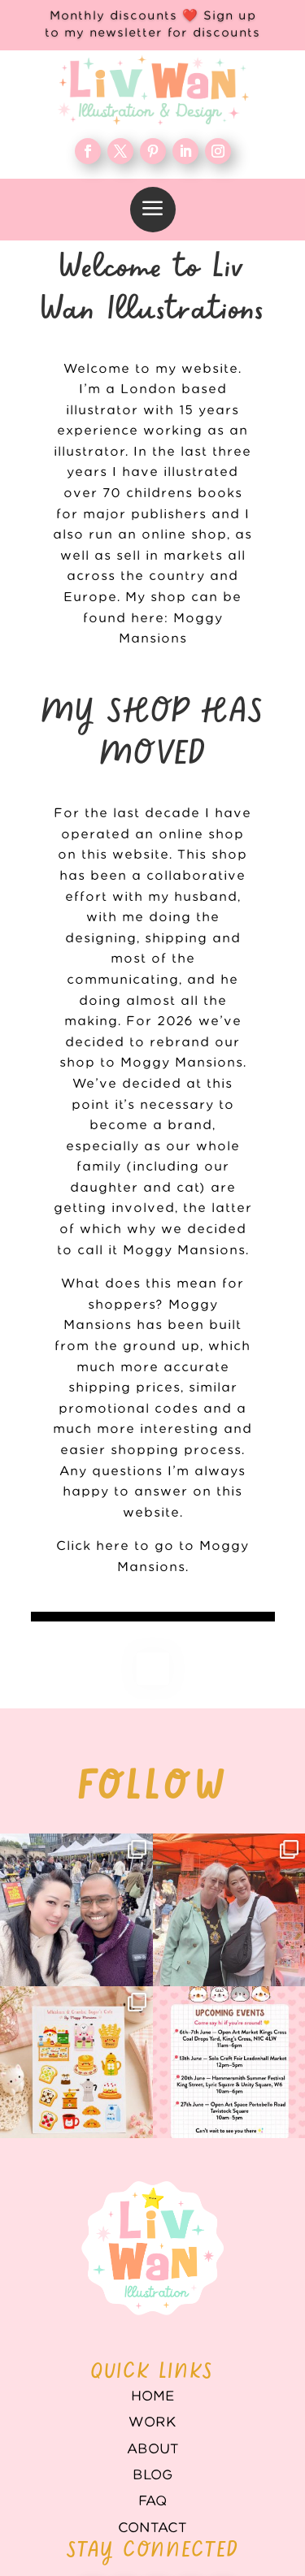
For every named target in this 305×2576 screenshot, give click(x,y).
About (153, 2449)
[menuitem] (153, 209)
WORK (152, 2422)
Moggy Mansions (184, 1251)
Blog (152, 2475)
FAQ (152, 2501)
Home (153, 2396)
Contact (152, 2528)
